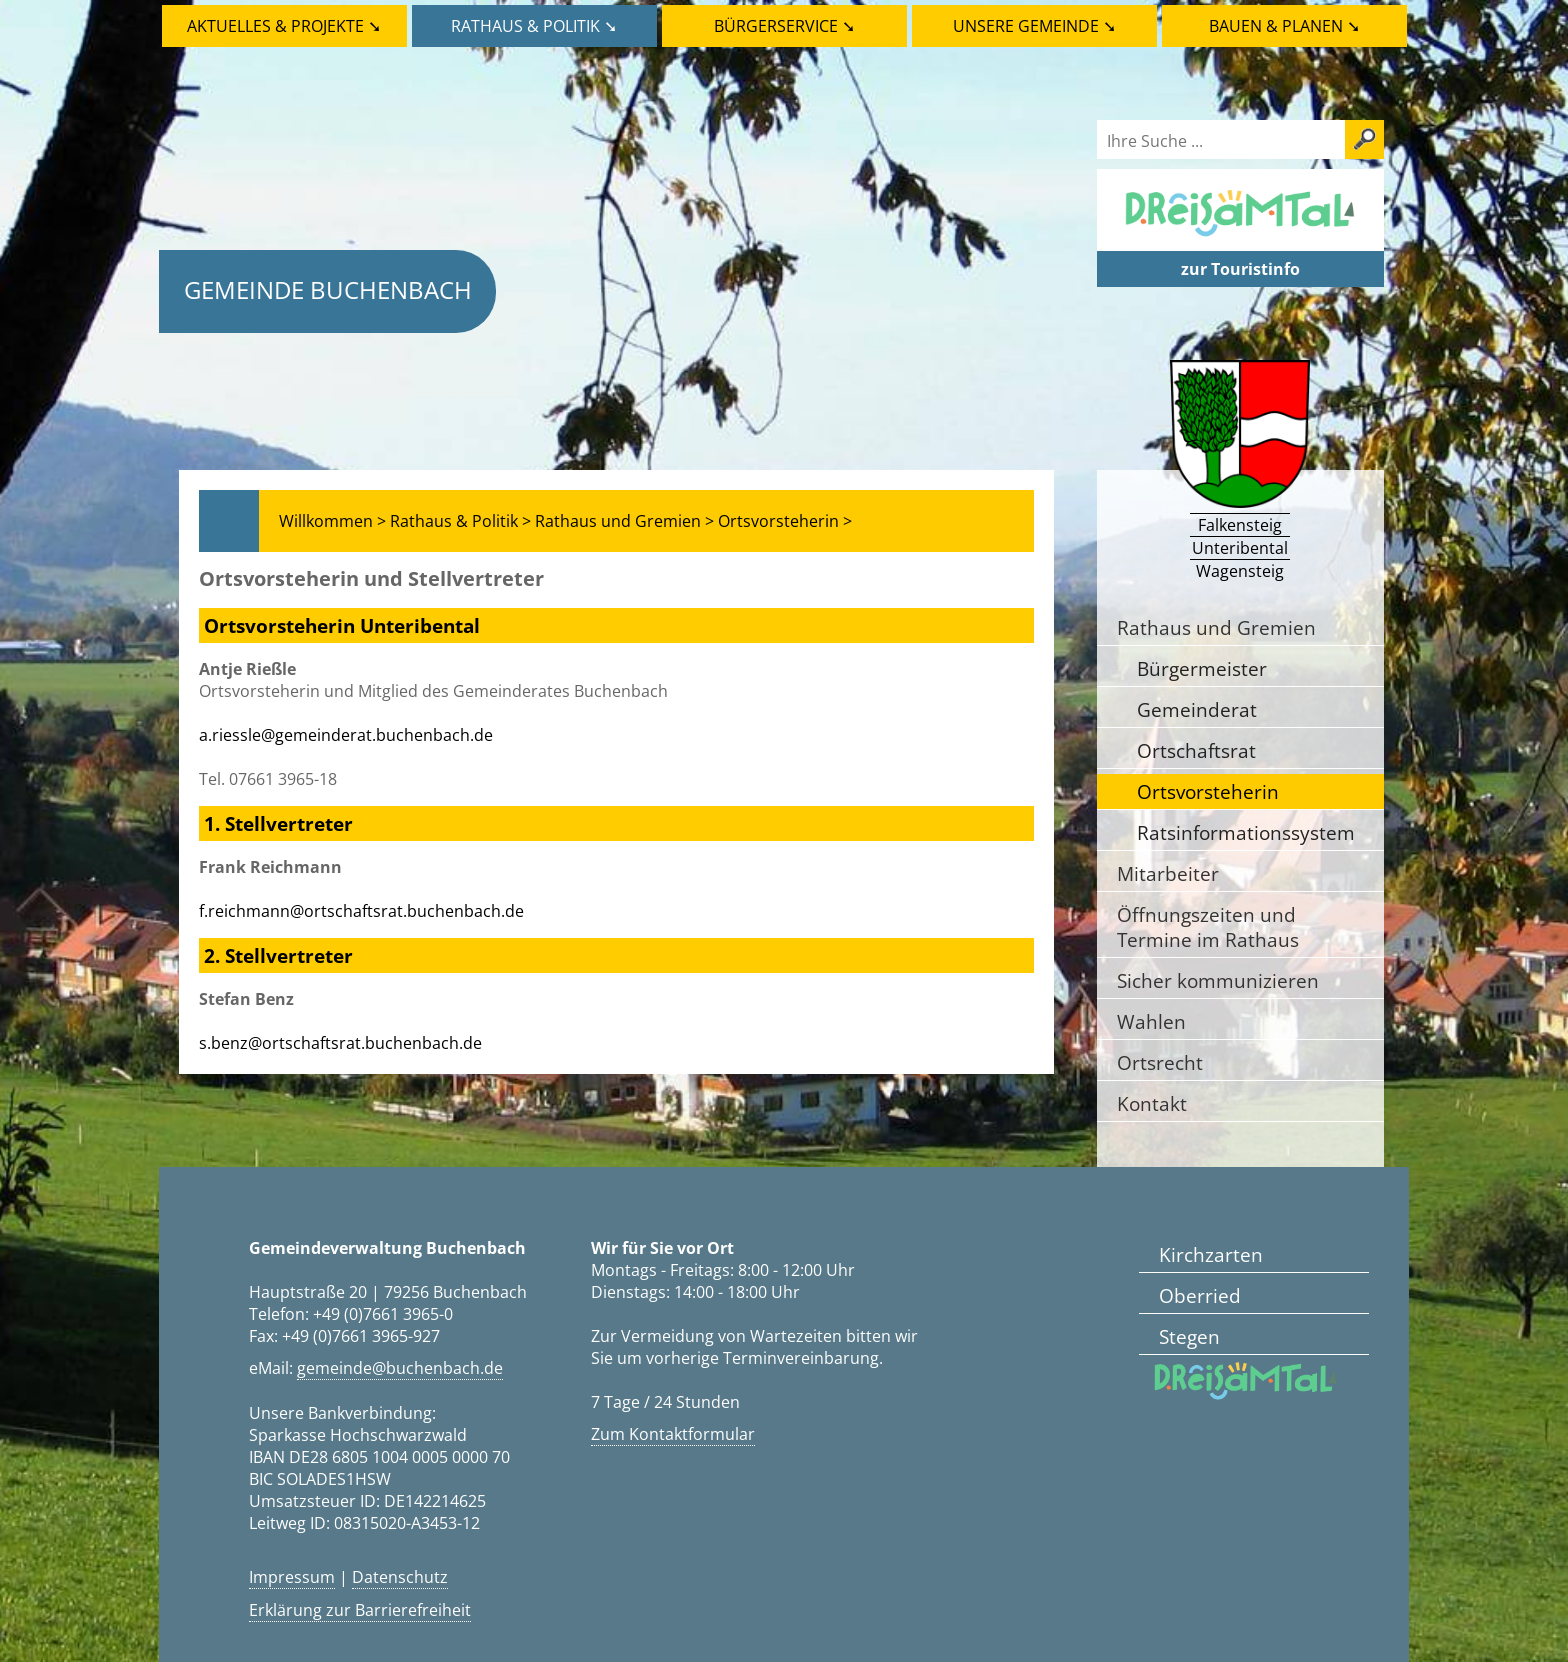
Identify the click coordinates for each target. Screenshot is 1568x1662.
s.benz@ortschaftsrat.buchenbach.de (340, 1043)
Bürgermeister (1202, 668)
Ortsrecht (1160, 1062)
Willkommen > (332, 521)
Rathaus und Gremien (1216, 627)
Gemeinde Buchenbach (328, 289)
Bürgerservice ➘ (784, 26)
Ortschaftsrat (1196, 750)
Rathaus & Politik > (460, 521)
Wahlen (1151, 1021)
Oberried (1200, 1295)
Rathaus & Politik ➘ (534, 26)
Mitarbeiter (1168, 873)
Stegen (1189, 1336)
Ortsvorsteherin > (785, 521)
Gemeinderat (1197, 709)
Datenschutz (400, 1577)
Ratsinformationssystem (1246, 832)
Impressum (292, 1577)
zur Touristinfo (1240, 269)
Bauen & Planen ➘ (1284, 26)
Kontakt (1152, 1103)
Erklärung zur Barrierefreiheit (360, 1610)
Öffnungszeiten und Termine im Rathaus (1208, 927)
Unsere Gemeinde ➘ (1034, 26)
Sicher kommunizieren (1218, 980)
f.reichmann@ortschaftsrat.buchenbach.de (361, 911)
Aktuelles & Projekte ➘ (284, 26)
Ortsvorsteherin (1208, 791)
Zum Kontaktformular (673, 1434)
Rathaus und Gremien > (624, 521)
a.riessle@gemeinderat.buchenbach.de (346, 735)
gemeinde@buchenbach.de (400, 1368)
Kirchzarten (1211, 1254)
